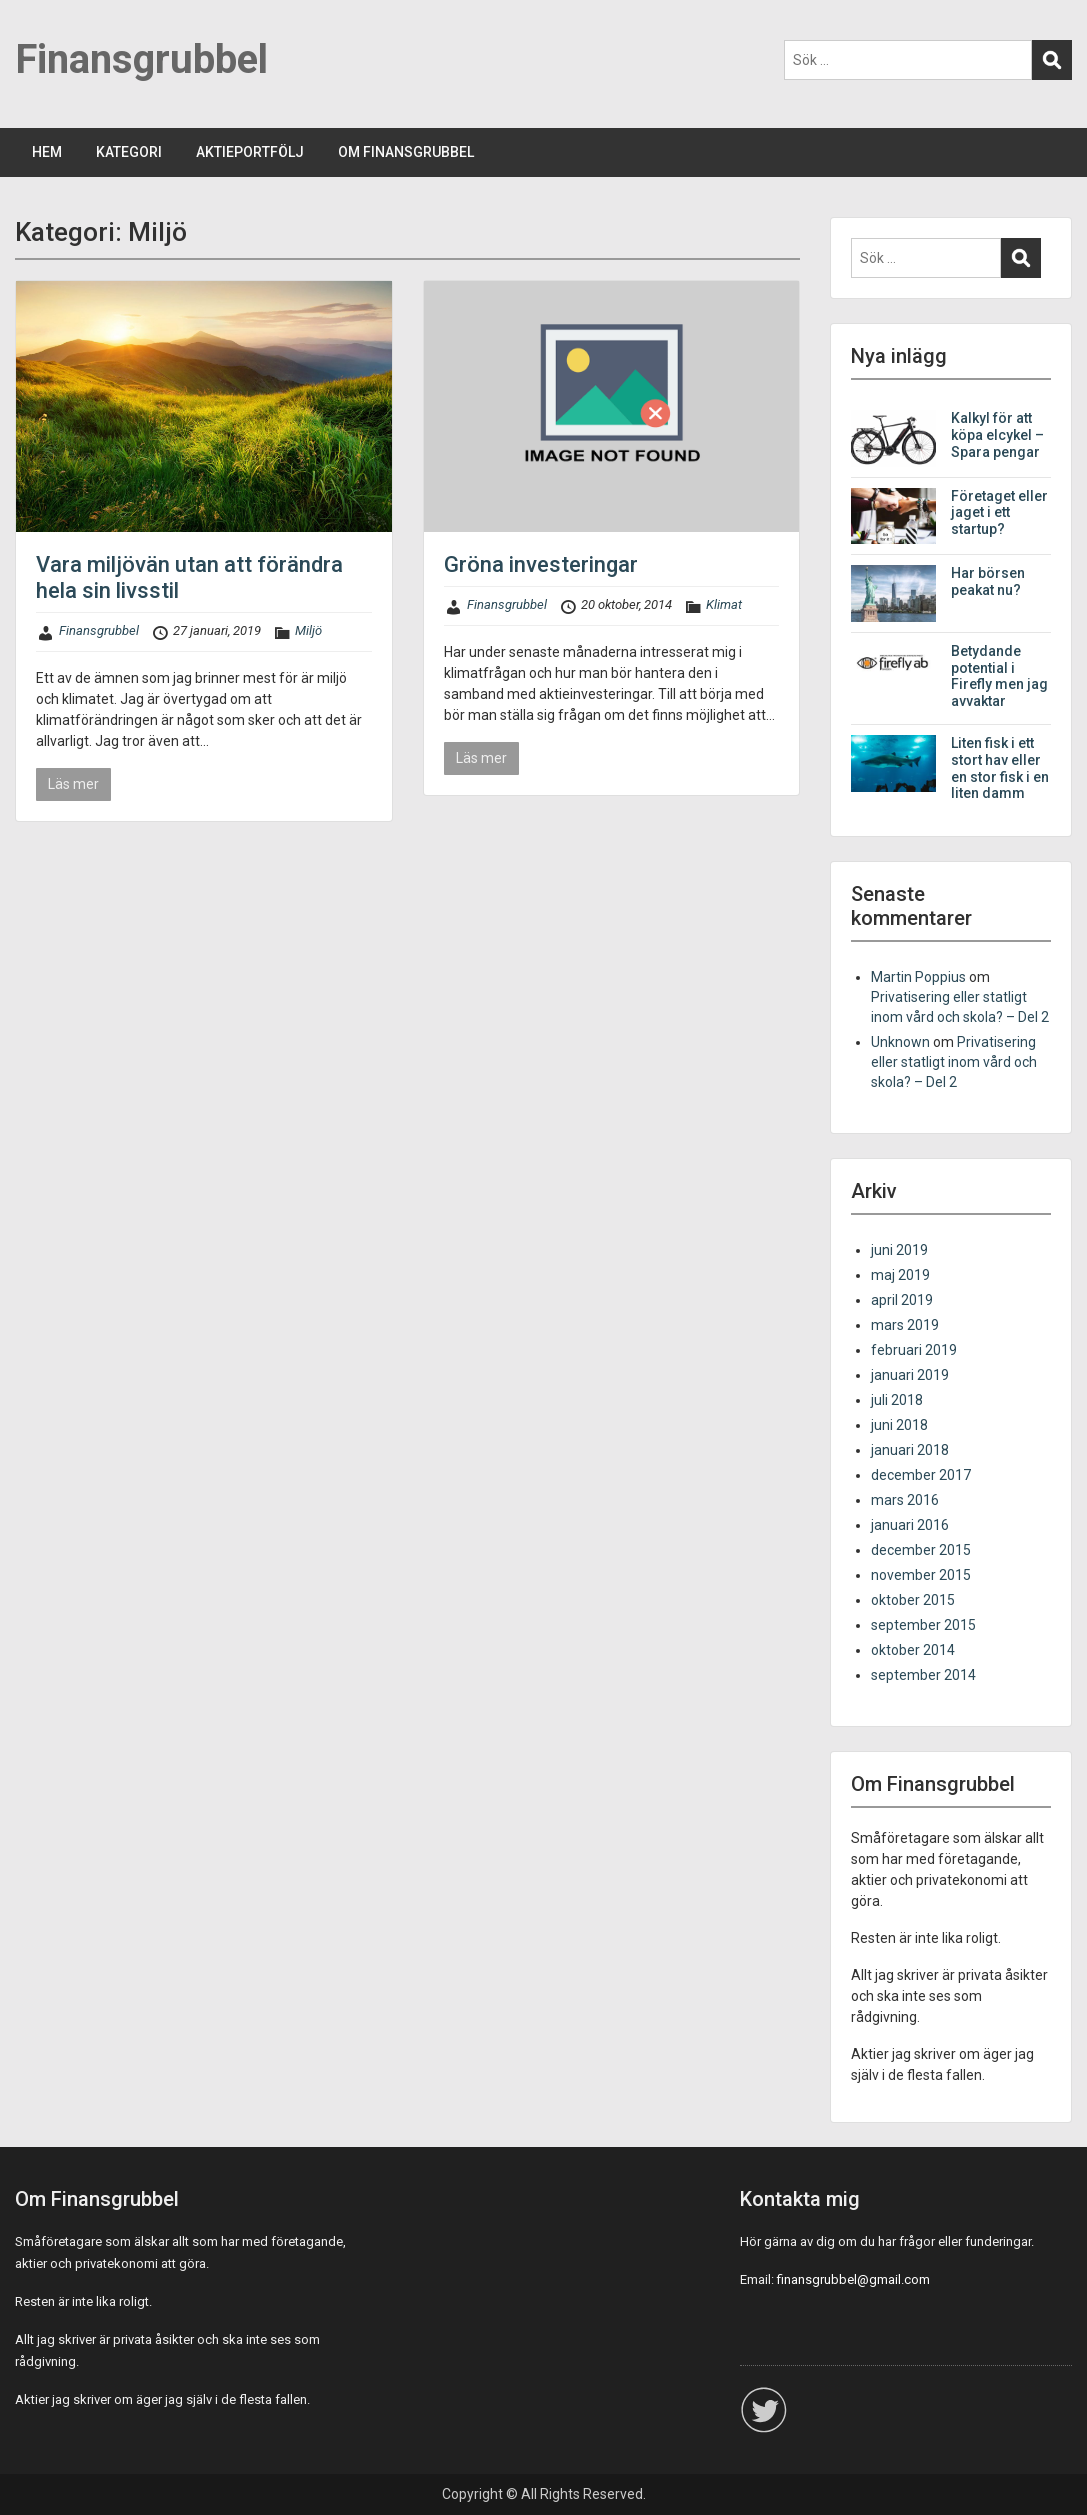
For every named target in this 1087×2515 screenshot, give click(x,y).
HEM (47, 152)
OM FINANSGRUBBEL (406, 152)
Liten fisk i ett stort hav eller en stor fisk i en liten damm (1000, 768)
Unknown (900, 1042)
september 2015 (923, 1625)
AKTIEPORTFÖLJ (250, 152)
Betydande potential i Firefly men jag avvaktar (999, 676)
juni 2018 (899, 1425)
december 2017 (921, 1475)
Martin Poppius (918, 977)
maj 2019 (900, 1275)
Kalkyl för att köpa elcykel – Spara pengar (997, 435)
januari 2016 (910, 1525)
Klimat (724, 604)
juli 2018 (897, 1400)
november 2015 (921, 1575)
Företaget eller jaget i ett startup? (999, 513)
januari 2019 (910, 1375)
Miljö (308, 630)
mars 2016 (905, 1500)
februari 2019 (914, 1350)
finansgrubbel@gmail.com (853, 2279)
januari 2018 (910, 1450)
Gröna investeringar (541, 564)
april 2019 (902, 1300)
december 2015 (921, 1550)
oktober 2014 (913, 1650)
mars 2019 (905, 1325)
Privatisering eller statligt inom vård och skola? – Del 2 (954, 1062)
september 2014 (923, 1675)
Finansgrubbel (141, 59)
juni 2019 (899, 1250)
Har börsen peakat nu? (988, 581)
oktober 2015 (913, 1600)
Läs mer (73, 784)
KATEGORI (129, 152)
